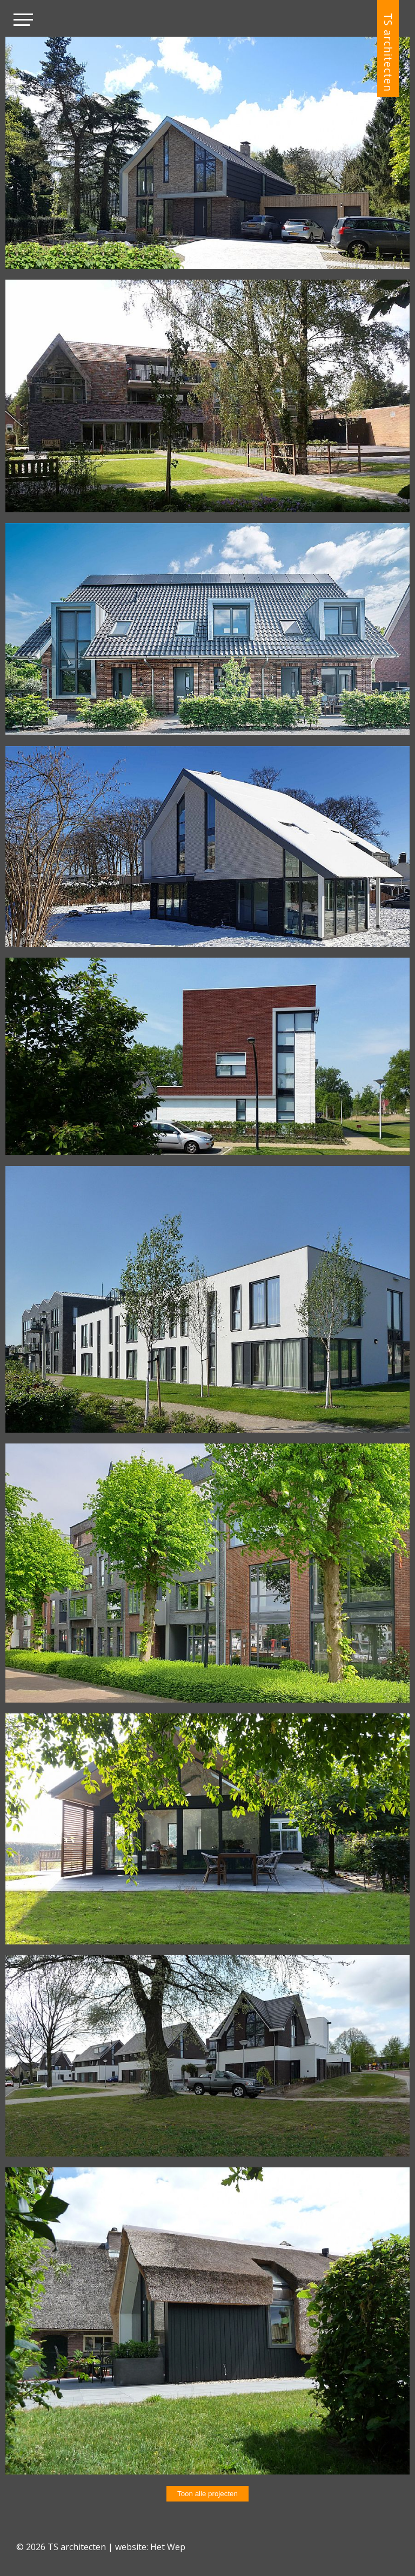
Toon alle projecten (207, 2494)
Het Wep (167, 2547)
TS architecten (388, 52)
